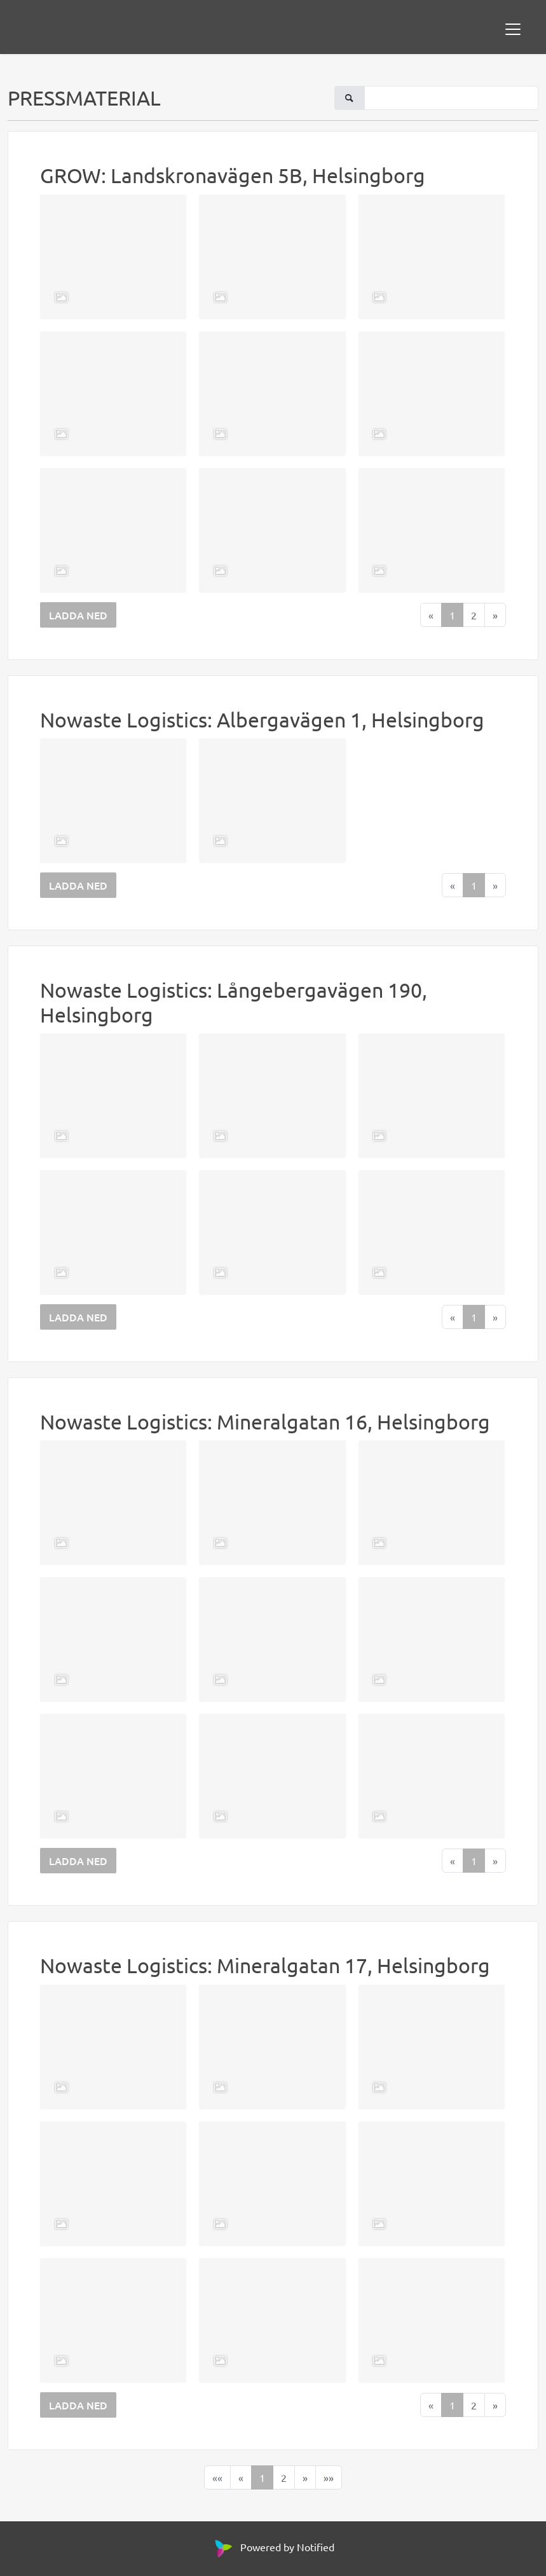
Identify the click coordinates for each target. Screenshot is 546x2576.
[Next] (495, 615)
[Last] (328, 2477)
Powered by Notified (273, 2546)
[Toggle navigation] (513, 29)
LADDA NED (78, 615)
